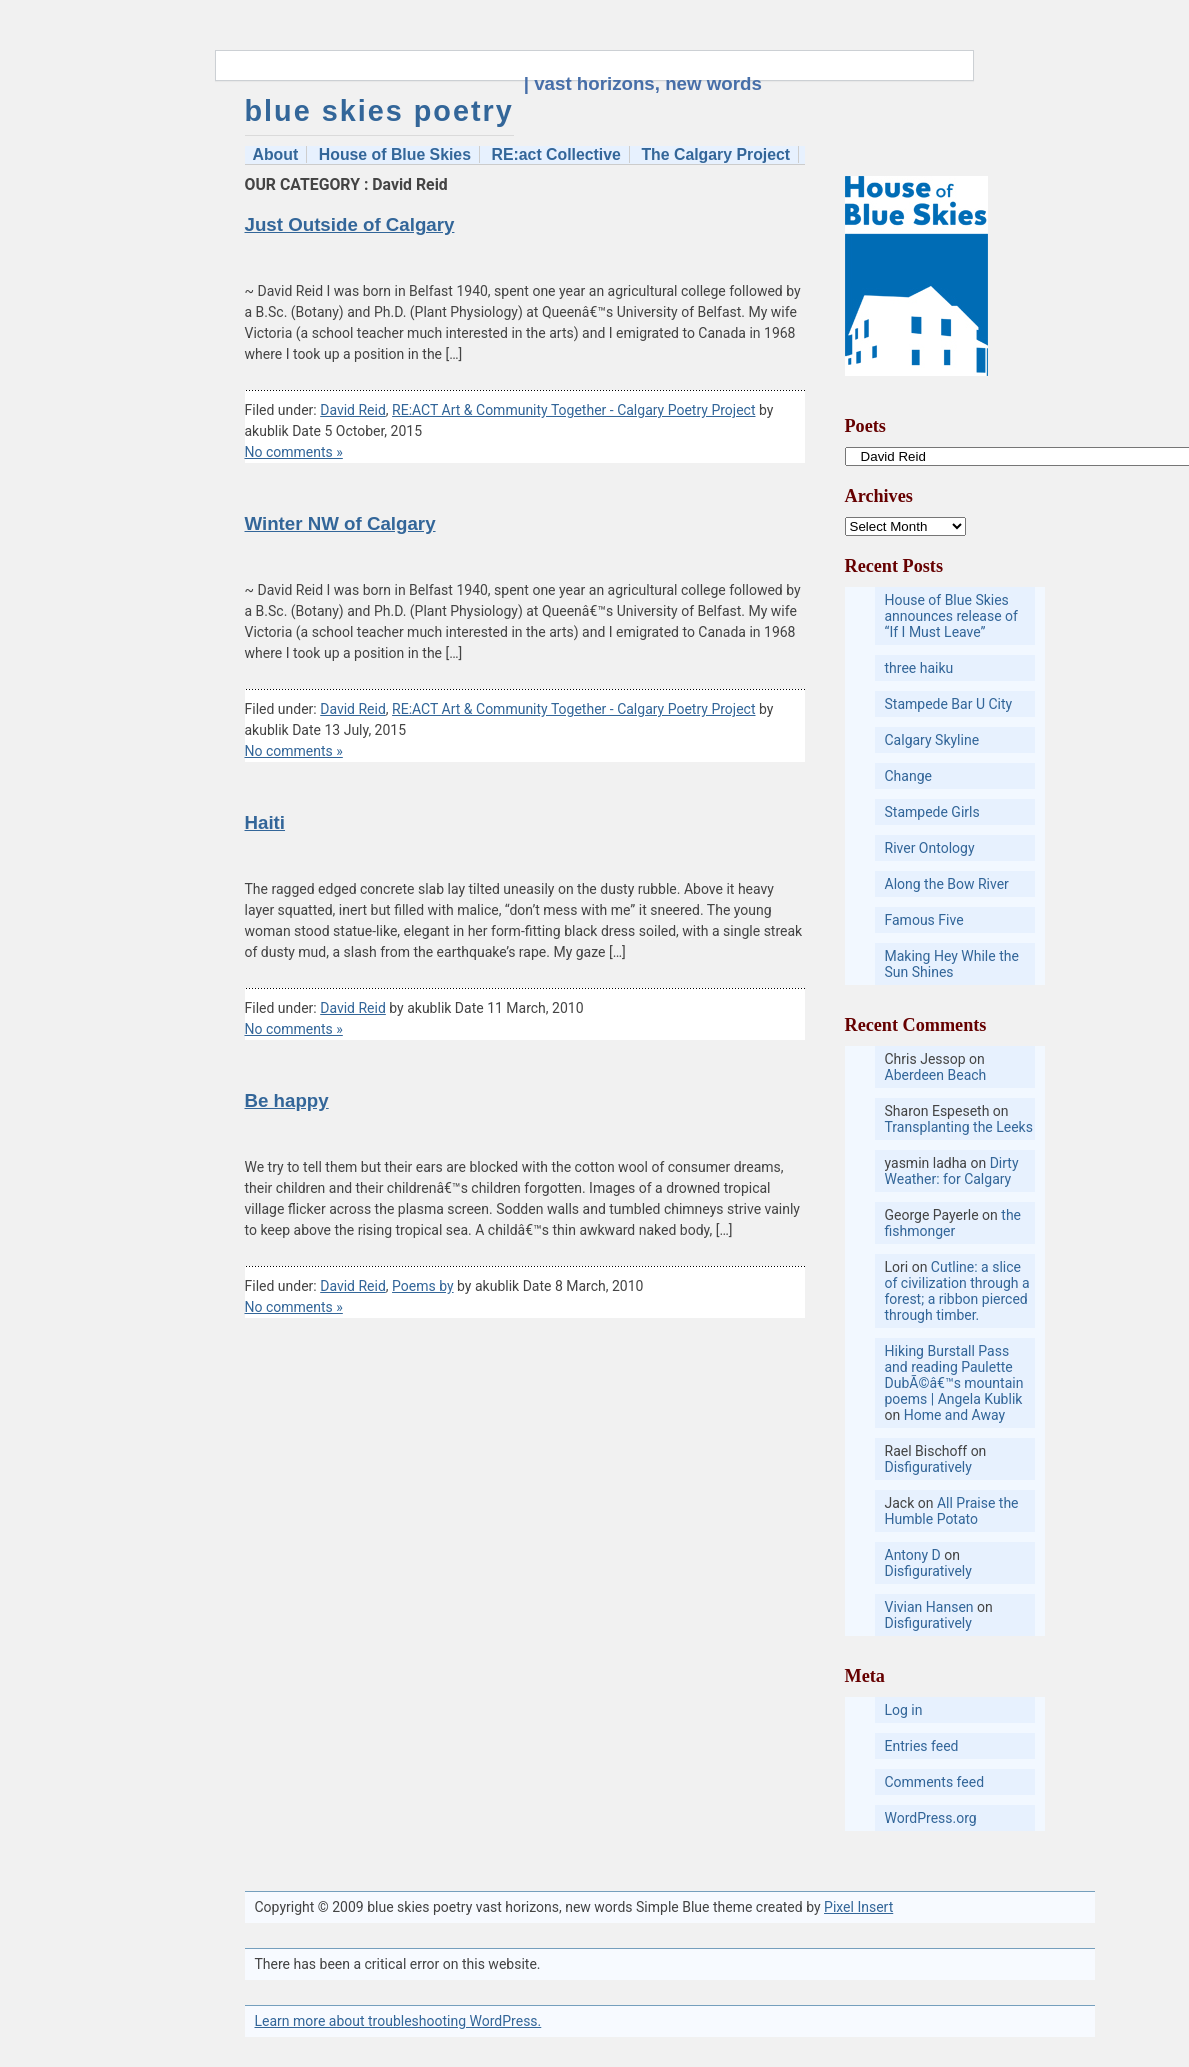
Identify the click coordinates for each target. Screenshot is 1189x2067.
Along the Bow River (947, 884)
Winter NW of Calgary (340, 523)
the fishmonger (953, 1223)
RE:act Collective (556, 154)
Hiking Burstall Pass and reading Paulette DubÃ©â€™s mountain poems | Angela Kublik (954, 1375)
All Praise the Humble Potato (952, 1511)
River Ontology (930, 848)
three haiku (919, 668)
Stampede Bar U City (949, 704)
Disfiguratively (928, 1467)
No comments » (294, 452)
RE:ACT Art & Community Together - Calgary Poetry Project (573, 410)
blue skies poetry (379, 111)
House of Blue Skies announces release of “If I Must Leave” (951, 616)
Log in (904, 1710)
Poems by (423, 1286)
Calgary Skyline (932, 740)
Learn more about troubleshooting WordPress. (398, 2021)
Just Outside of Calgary (350, 224)
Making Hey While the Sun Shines (952, 964)
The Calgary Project (715, 154)
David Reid (353, 410)
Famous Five (924, 920)
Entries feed (922, 1746)
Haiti (265, 822)
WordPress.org (931, 1818)
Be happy (287, 1100)
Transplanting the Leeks (959, 1127)
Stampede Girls (932, 812)
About (276, 154)
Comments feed (935, 1782)
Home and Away (954, 1415)
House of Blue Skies (395, 154)
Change (908, 776)
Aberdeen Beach (936, 1075)
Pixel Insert (858, 1907)
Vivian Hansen (929, 1607)
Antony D (913, 1555)
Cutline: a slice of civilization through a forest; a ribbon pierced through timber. (957, 1291)
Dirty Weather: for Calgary (952, 1171)
